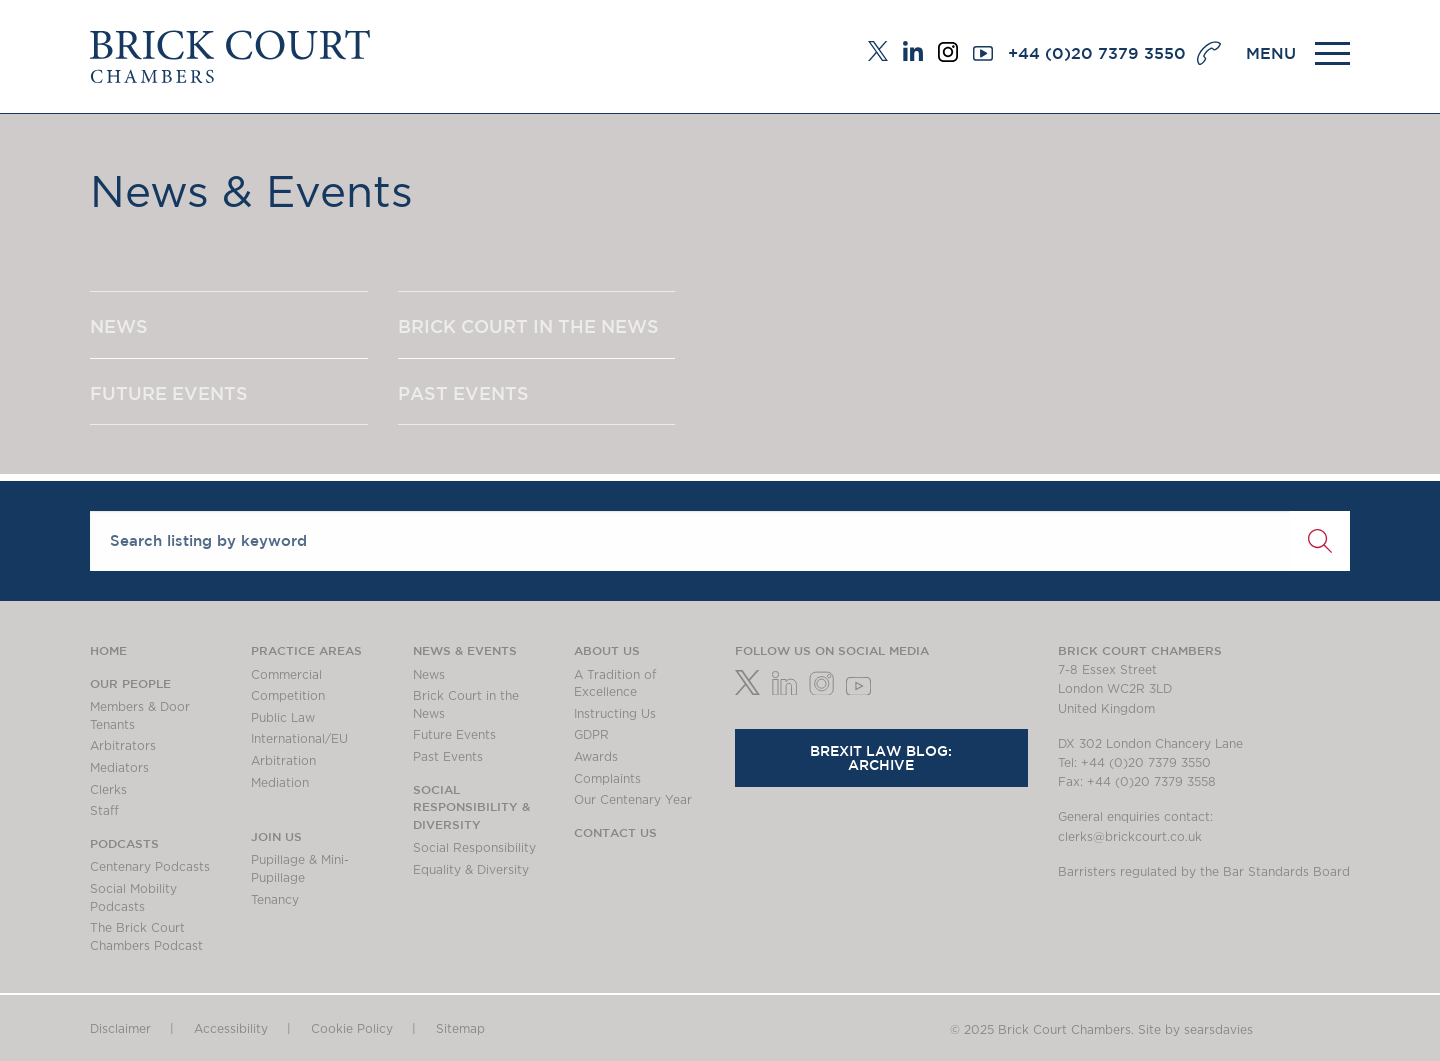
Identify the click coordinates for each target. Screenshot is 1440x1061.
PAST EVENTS (463, 393)
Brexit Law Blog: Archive (881, 758)
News (429, 675)
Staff (104, 811)
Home (108, 650)
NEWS (119, 326)
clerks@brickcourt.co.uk (1130, 837)
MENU (1271, 53)
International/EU (299, 739)
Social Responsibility (474, 848)
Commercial (286, 675)
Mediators (119, 768)
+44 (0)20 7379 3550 (1097, 53)
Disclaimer (120, 1029)
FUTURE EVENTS (169, 393)
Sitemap (460, 1029)
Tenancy (275, 900)
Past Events (448, 757)
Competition (288, 696)
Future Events (454, 735)
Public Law (283, 718)
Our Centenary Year (633, 800)
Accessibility (231, 1029)
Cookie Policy (352, 1029)
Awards (596, 757)
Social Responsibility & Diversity (471, 806)
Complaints (607, 779)
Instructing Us (615, 714)
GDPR (591, 735)
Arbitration (283, 761)
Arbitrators (123, 746)
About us (607, 650)
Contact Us (615, 832)
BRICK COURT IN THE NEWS (528, 326)
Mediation (280, 783)
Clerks (108, 790)
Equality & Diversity (471, 870)
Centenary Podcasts (150, 867)
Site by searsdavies (1195, 1030)
